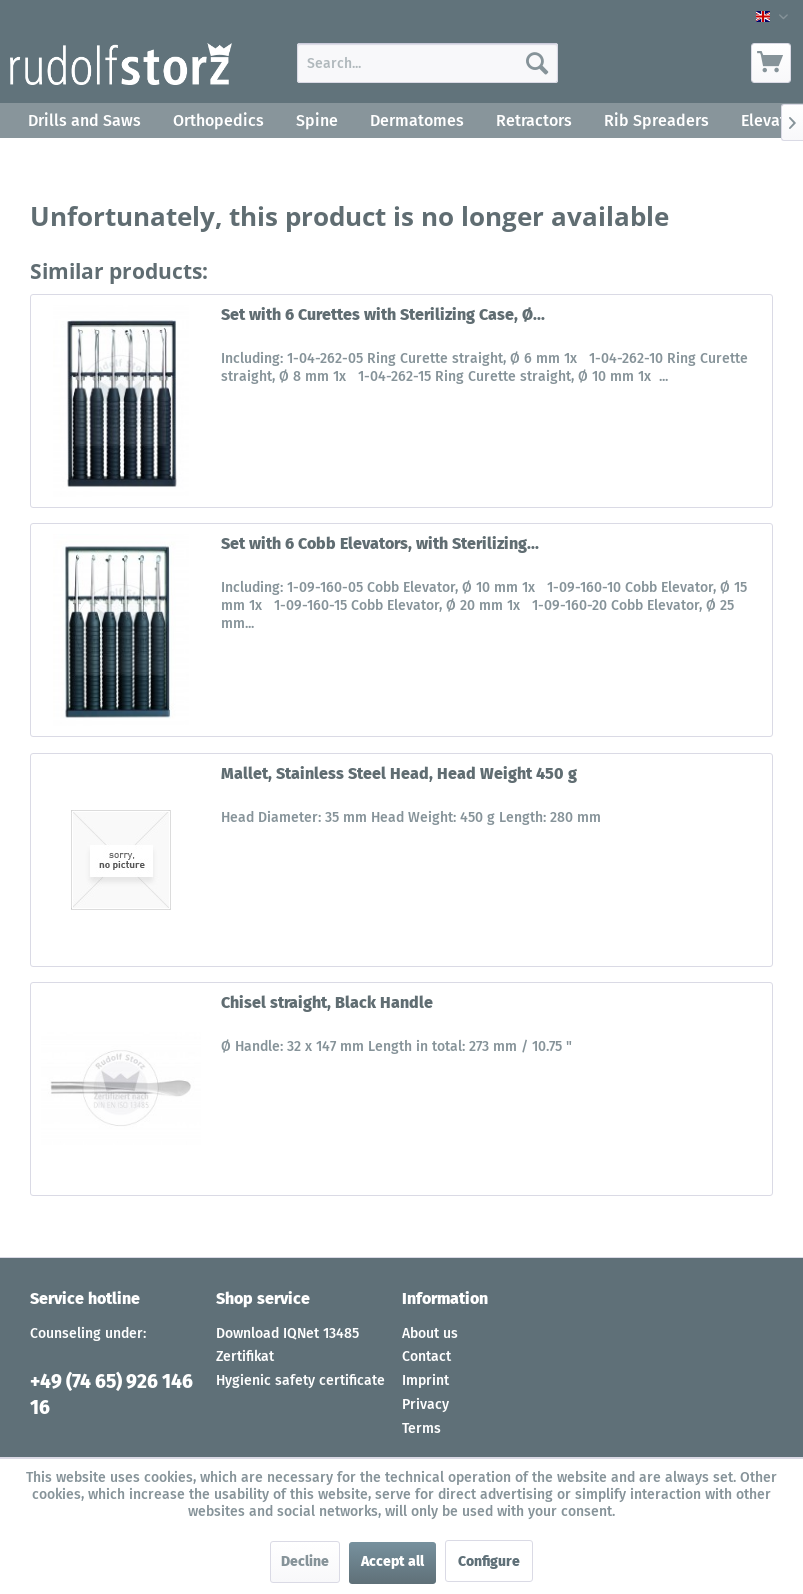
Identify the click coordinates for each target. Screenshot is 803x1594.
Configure (489, 1561)
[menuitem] (427, 63)
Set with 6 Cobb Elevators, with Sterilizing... (380, 543)
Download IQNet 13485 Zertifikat (287, 1345)
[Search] (537, 63)
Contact (426, 1356)
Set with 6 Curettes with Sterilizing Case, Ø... (383, 314)
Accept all (392, 1561)
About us (430, 1333)
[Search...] (427, 63)
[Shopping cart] (771, 63)
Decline (305, 1561)
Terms (421, 1428)
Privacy (425, 1404)
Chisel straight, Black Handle (327, 1002)
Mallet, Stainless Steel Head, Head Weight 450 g (399, 773)
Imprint (425, 1380)
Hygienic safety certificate (300, 1380)
